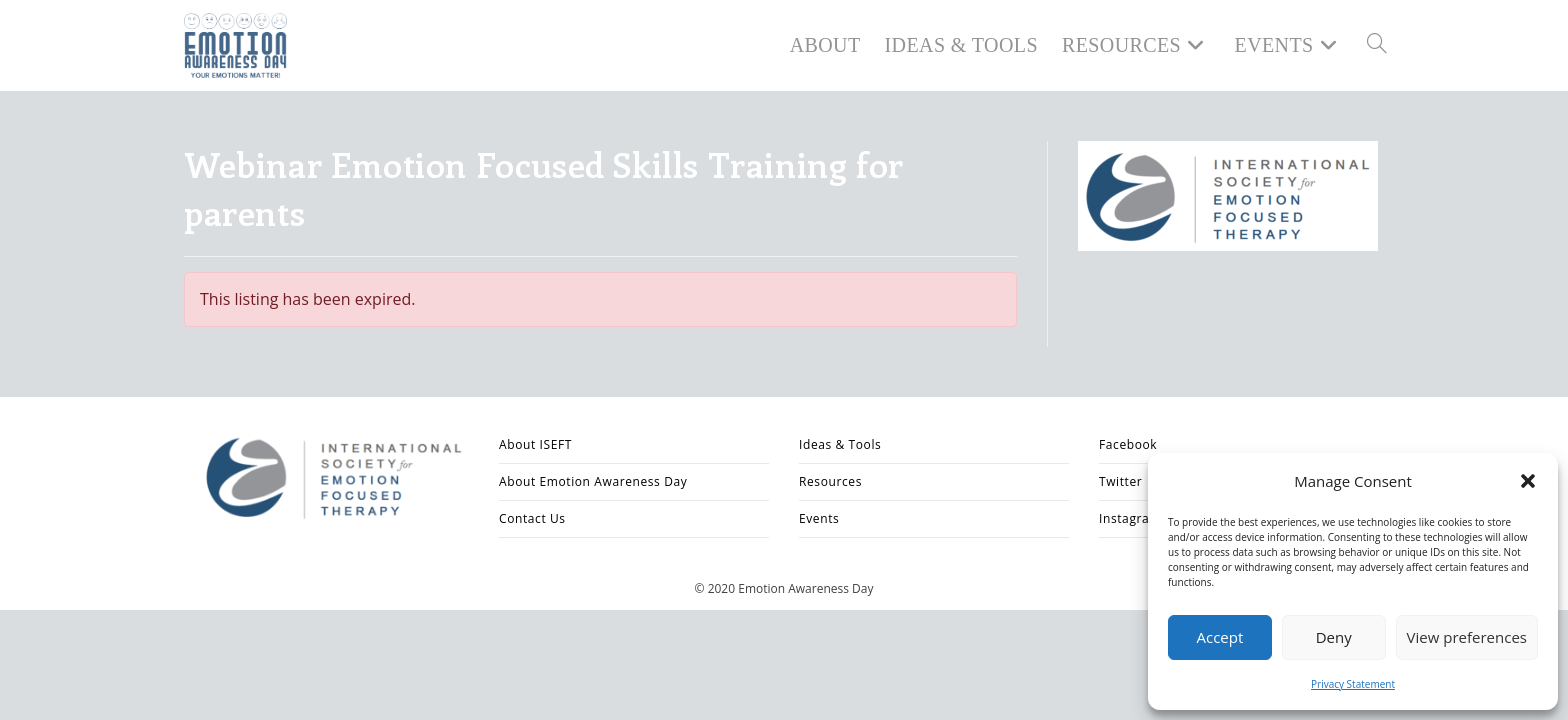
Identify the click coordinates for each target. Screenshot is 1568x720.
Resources (830, 481)
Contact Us (532, 518)
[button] (1528, 481)
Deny (1334, 637)
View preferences (1467, 637)
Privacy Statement (1353, 684)
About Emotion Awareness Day (593, 481)
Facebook (1128, 444)
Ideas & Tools (840, 444)
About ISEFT (535, 444)
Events (819, 518)
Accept (1219, 637)
